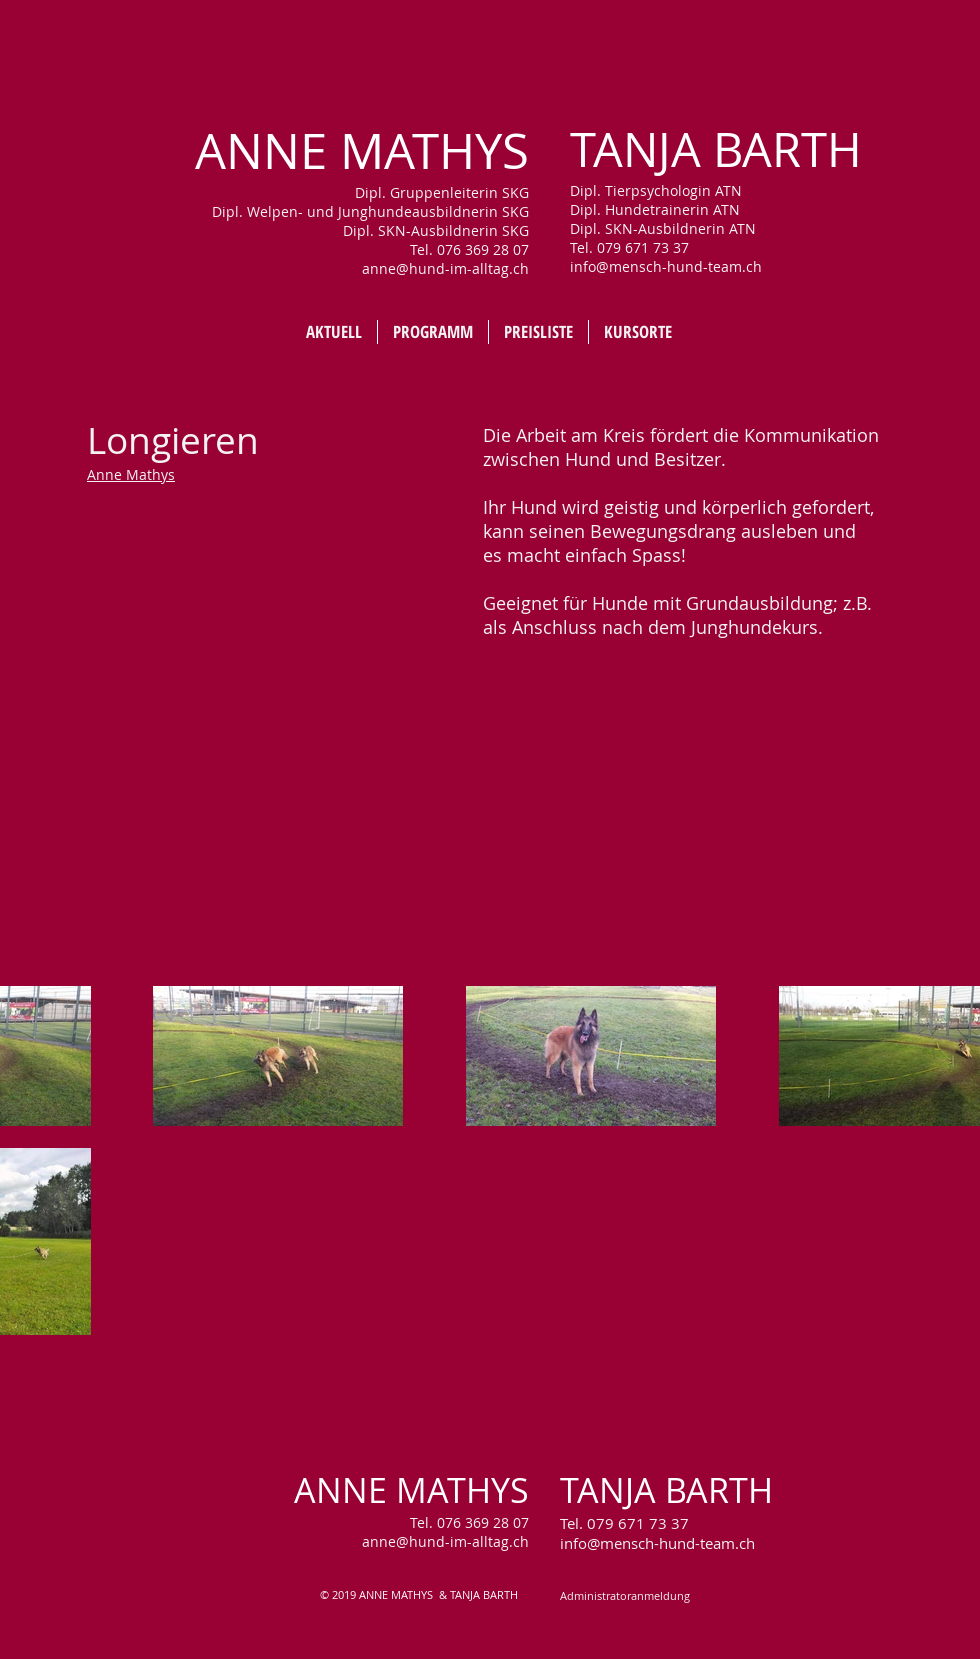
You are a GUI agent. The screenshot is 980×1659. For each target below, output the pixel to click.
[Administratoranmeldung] (625, 1596)
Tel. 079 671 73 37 (624, 1523)
